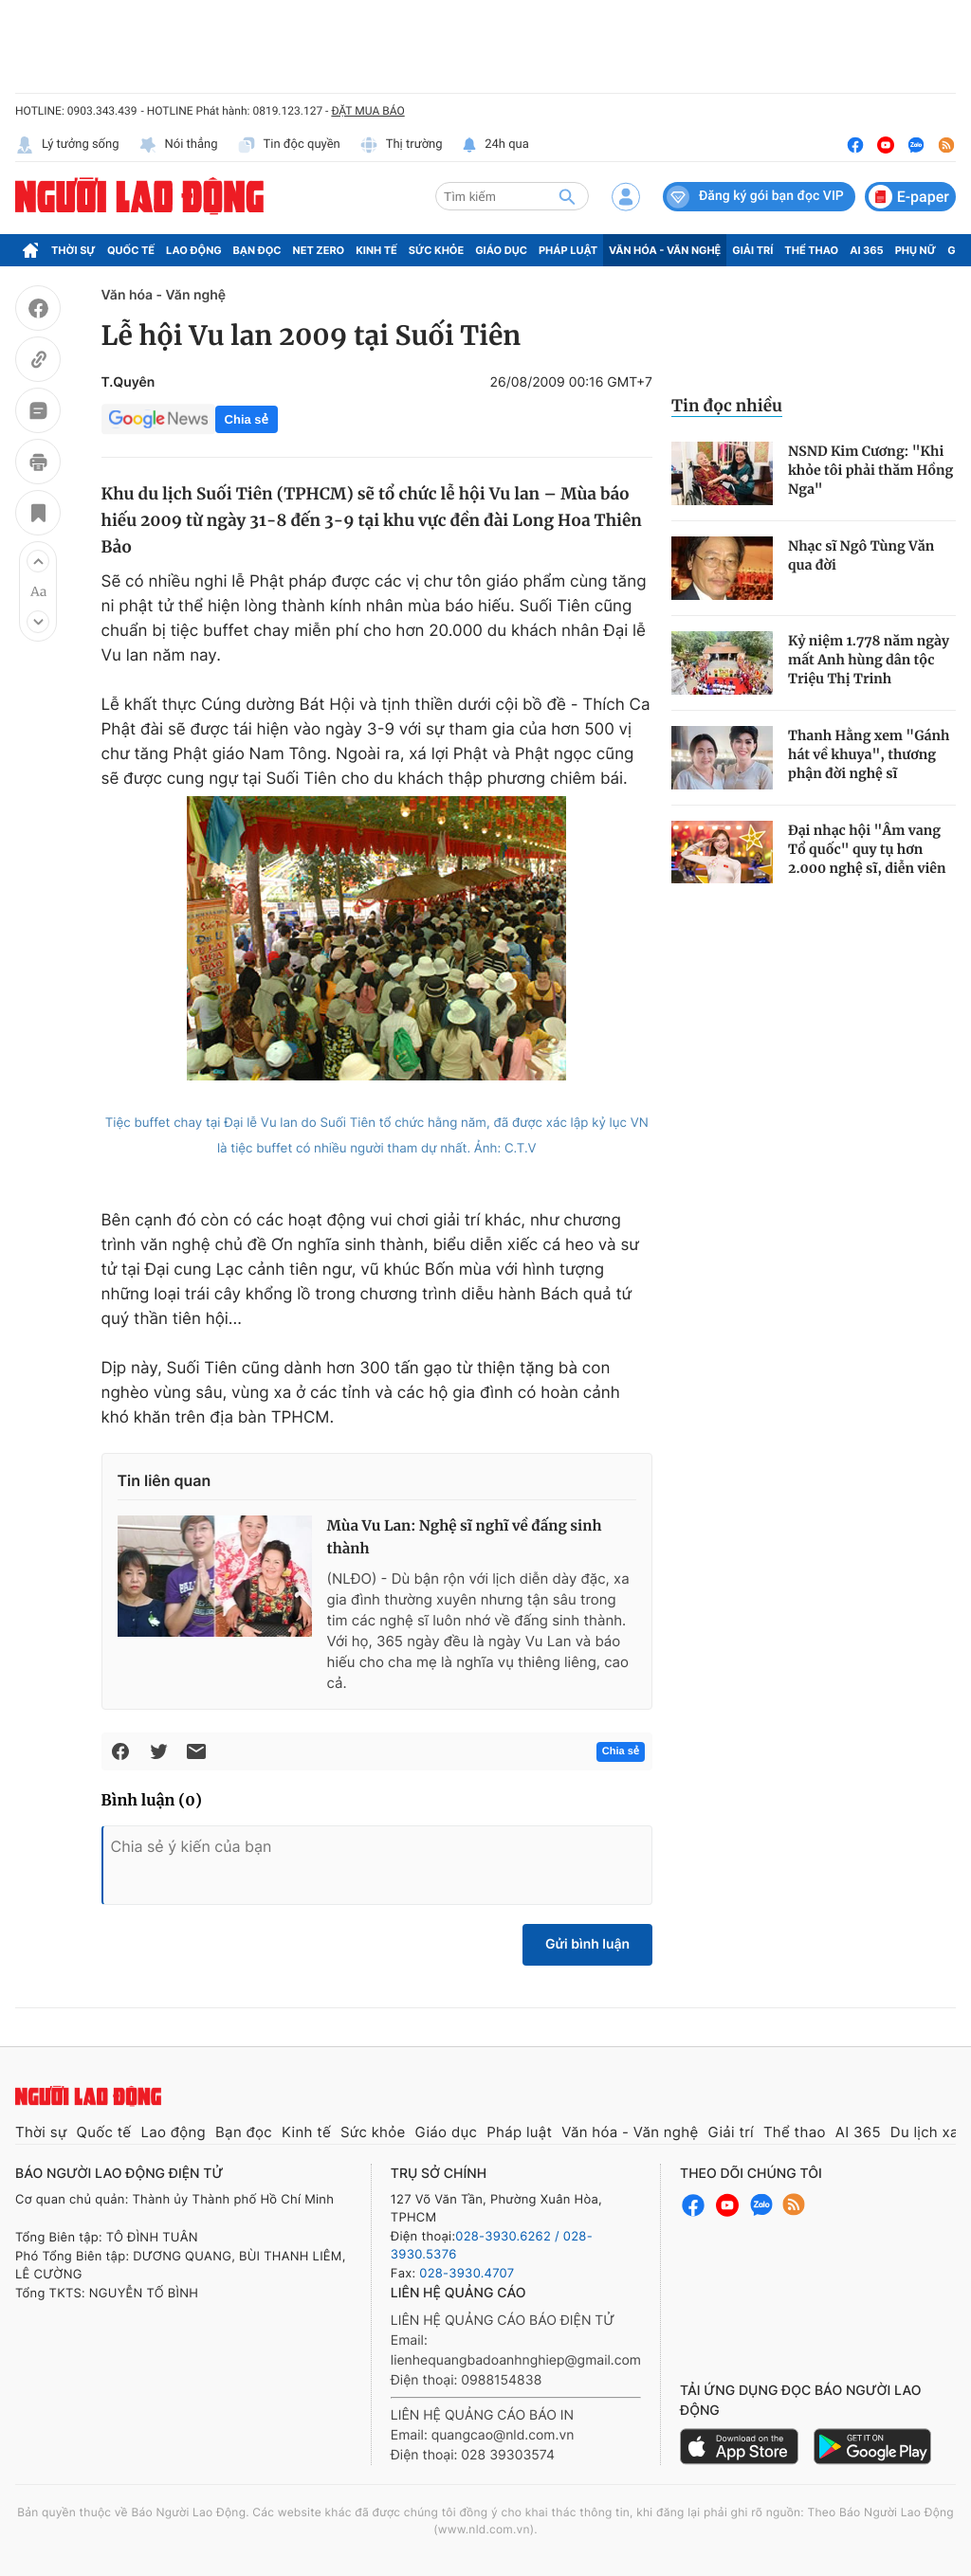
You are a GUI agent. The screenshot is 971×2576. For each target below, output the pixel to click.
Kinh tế (376, 250)
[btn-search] (567, 196)
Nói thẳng (178, 145)
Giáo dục (501, 250)
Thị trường (401, 145)
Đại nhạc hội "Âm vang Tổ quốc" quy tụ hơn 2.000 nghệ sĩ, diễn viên (867, 849)
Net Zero (319, 250)
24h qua (495, 145)
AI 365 (866, 250)
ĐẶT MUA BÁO (367, 111)
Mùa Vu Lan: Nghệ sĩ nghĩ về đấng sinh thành (464, 1537)
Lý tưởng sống (67, 145)
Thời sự (73, 250)
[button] (38, 561)
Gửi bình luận (587, 1944)
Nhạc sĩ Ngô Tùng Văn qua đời (861, 555)
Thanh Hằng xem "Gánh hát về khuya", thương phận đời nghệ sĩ (868, 754)
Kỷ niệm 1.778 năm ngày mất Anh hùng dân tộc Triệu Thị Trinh (868, 659)
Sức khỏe (436, 250)
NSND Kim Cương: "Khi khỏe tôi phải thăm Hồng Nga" (870, 470)
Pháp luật (568, 250)
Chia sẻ (246, 419)
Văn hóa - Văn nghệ (665, 250)
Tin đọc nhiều (726, 405)
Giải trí (752, 250)
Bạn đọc (257, 250)
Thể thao (811, 250)
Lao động (194, 250)
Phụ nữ (916, 250)
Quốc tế (131, 250)
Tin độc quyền (288, 145)
